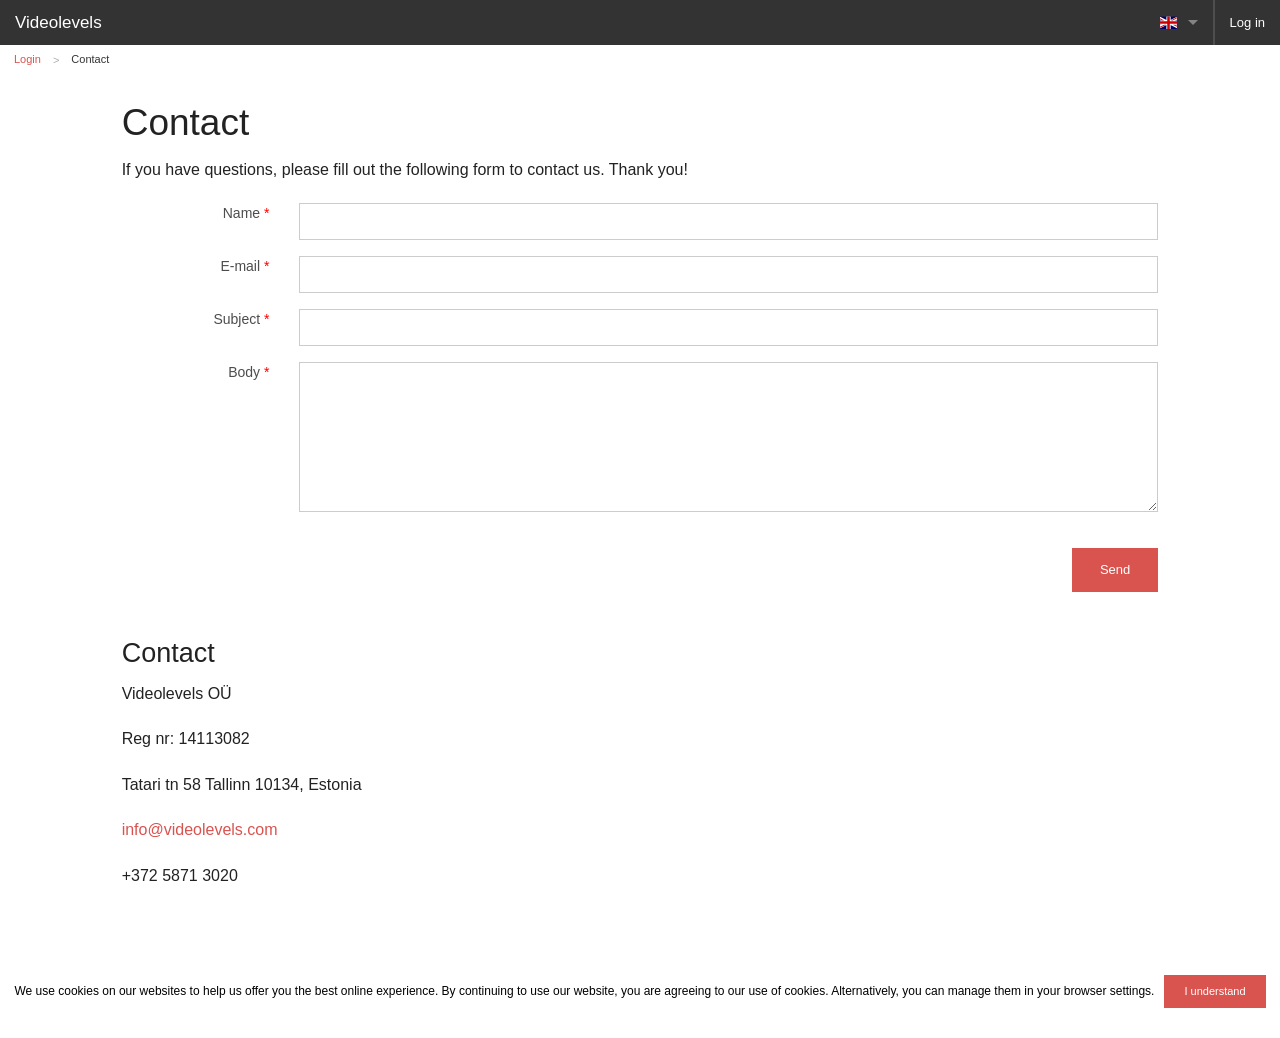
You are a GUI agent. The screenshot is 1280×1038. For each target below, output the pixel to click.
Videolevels (58, 22)
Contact (90, 59)
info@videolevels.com (200, 829)
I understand (1214, 991)
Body (248, 372)
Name (246, 213)
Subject (241, 319)
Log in (1247, 22)
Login (27, 59)
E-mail (244, 266)
